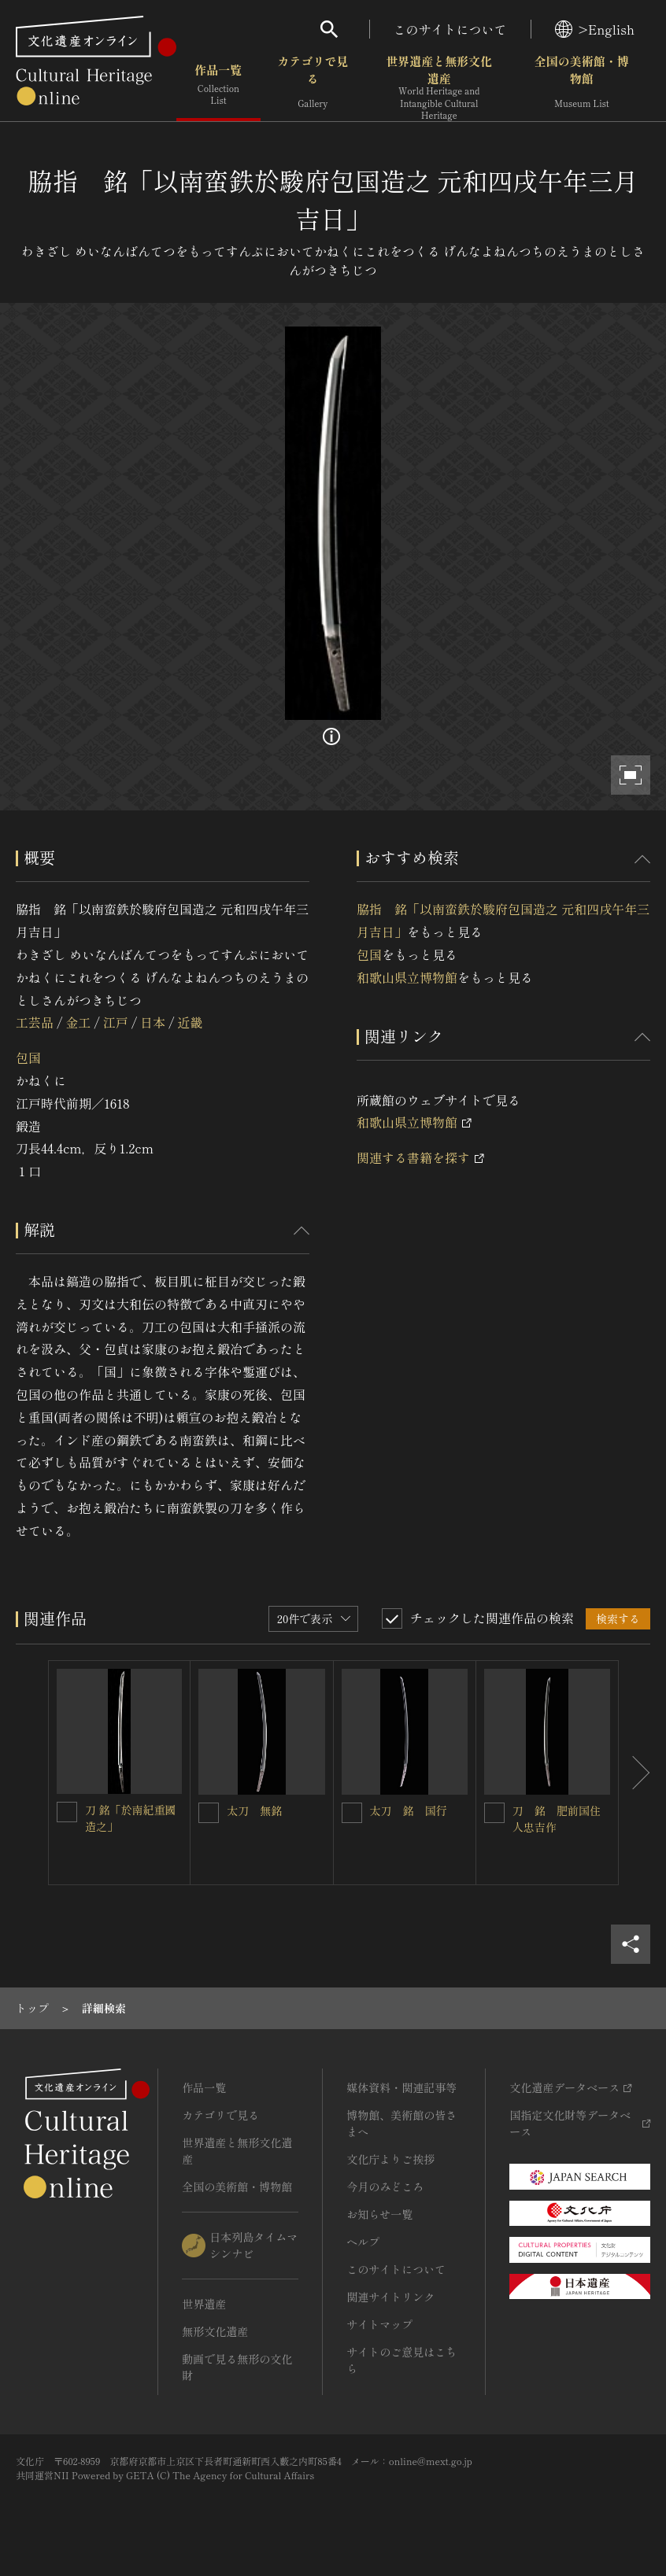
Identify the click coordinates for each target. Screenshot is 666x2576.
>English (595, 29)
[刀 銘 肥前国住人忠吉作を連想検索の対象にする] (494, 1813)
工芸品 (35, 1022)
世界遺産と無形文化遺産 (439, 87)
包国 (28, 1057)
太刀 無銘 (254, 1810)
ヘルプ (362, 2241)
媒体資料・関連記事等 (401, 2087)
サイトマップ (379, 2324)
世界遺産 (204, 2304)
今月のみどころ (385, 2186)
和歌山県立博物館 (407, 977)
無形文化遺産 (215, 2331)
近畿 (190, 1022)
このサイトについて (450, 29)
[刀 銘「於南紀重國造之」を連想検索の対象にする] (67, 1812)
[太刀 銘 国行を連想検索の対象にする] (352, 1813)
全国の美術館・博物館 (582, 86)
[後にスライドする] (634, 1772)
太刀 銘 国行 (408, 1810)
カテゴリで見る (312, 86)
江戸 (115, 1022)
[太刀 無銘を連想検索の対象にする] (208, 1813)
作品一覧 (218, 86)
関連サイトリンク (390, 2297)
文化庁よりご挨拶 (390, 2159)
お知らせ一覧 (379, 2214)
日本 (152, 1022)
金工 (78, 1022)
